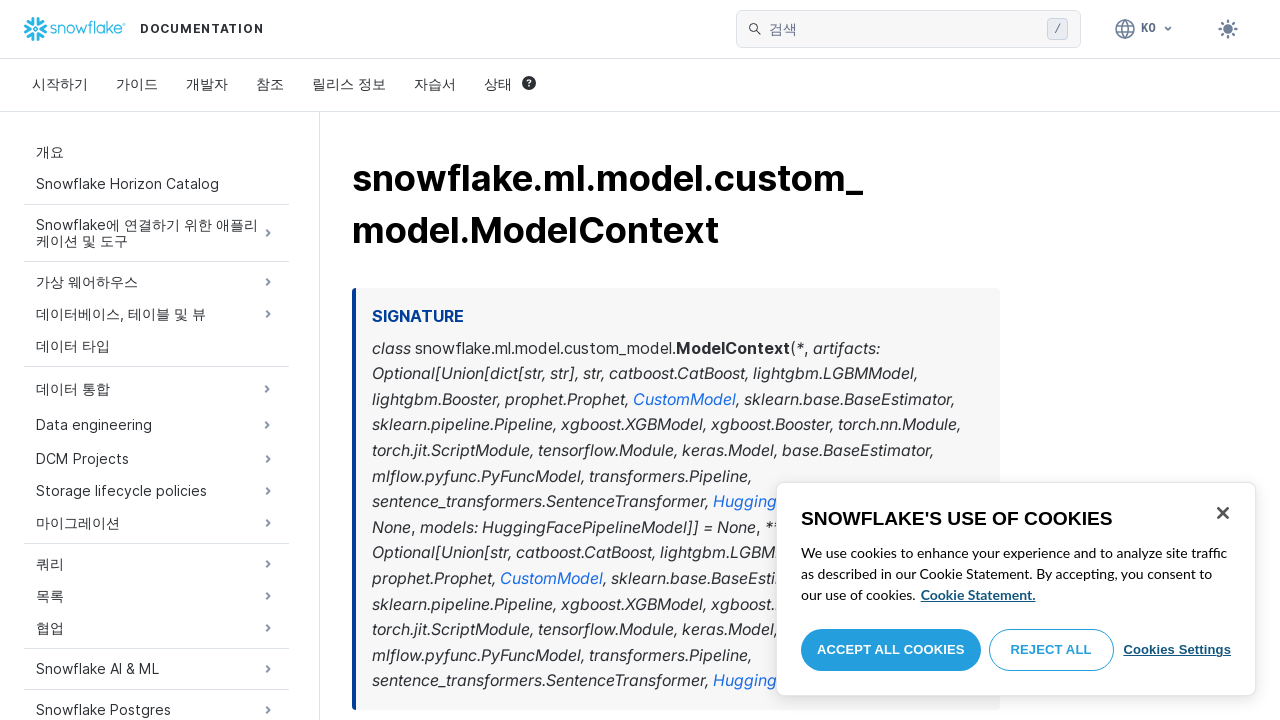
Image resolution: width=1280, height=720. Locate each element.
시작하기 (60, 83)
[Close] (1223, 513)
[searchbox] (904, 29)
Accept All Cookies (891, 649)
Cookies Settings (1177, 649)
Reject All (1051, 649)
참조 (270, 83)
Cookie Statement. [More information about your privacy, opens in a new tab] (978, 594)
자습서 (435, 83)
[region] (1016, 589)
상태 (510, 83)
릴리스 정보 (349, 83)
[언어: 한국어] (1144, 29)
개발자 (207, 83)
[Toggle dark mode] (1228, 29)
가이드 (137, 83)
